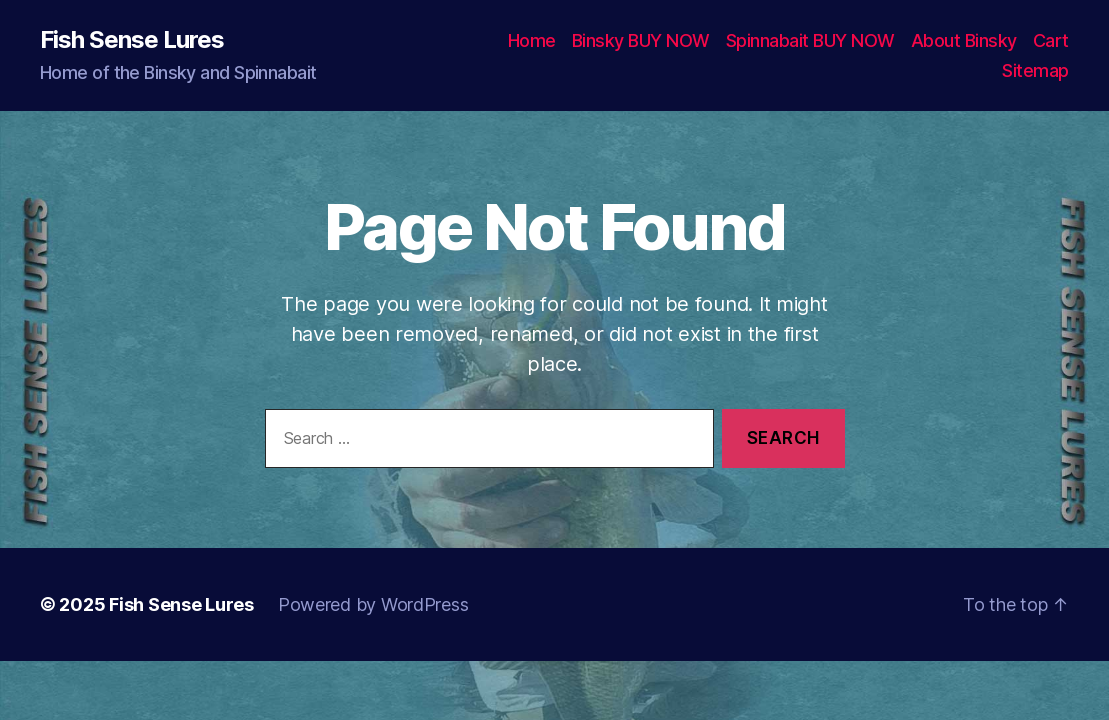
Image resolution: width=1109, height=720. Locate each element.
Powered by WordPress (373, 604)
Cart (1051, 40)
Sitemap (1035, 70)
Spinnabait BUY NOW (810, 40)
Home (532, 40)
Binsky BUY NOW (641, 40)
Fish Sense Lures (132, 40)
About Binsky (964, 40)
